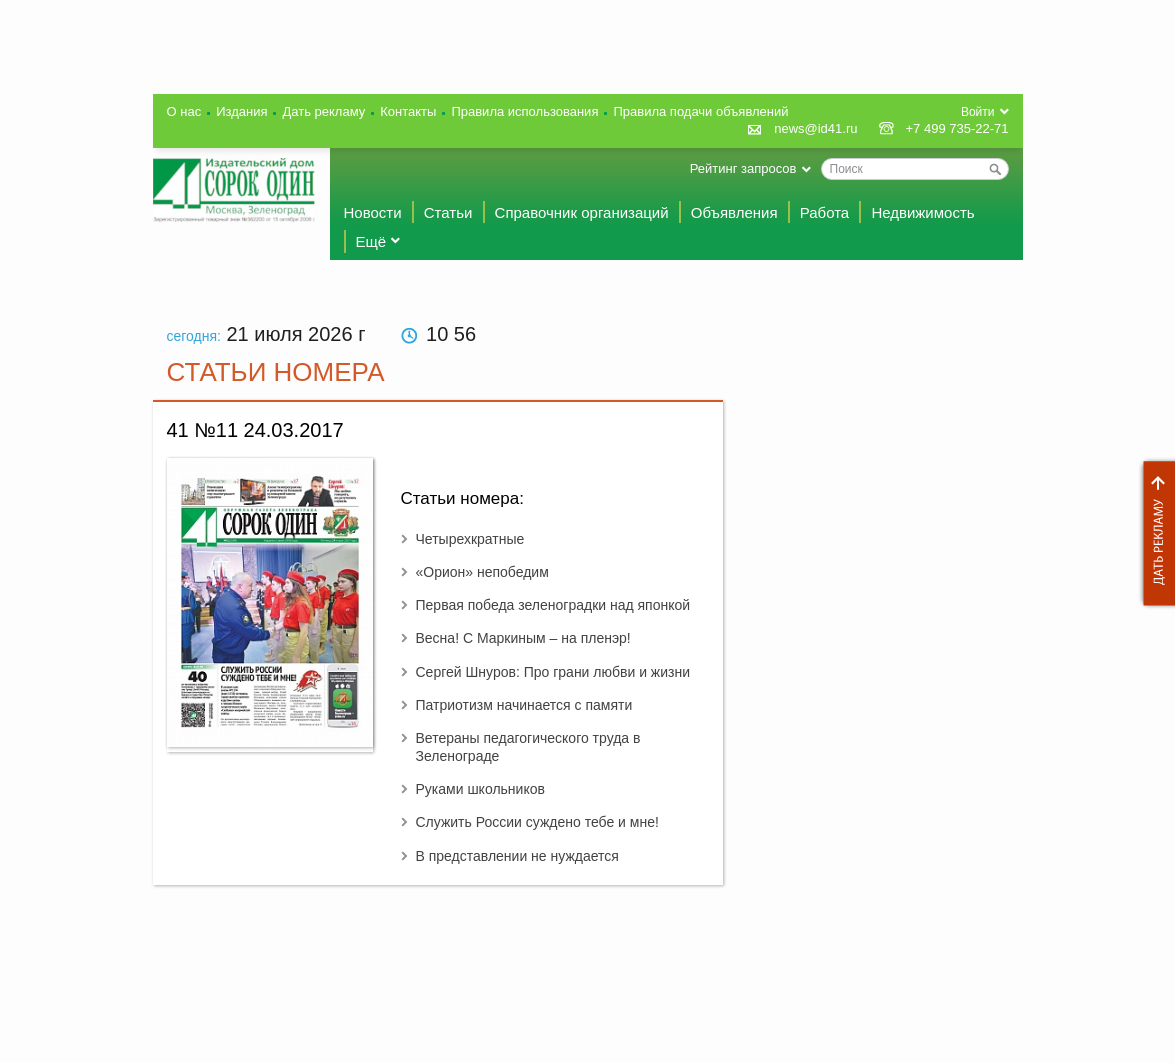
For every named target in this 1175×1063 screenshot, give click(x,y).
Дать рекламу (1154, 533)
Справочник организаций (582, 212)
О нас (184, 111)
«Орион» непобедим (482, 572)
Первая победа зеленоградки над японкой (553, 605)
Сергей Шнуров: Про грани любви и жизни (553, 672)
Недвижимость (922, 212)
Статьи (448, 212)
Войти (978, 112)
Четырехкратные (470, 539)
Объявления (734, 212)
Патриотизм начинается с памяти (524, 705)
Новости (373, 212)
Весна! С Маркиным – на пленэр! (523, 638)
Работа (825, 212)
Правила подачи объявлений (700, 111)
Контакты (408, 111)
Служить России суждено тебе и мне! (537, 822)
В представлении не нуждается (517, 856)
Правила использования (524, 111)
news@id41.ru (815, 128)
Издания (241, 111)
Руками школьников (480, 789)
